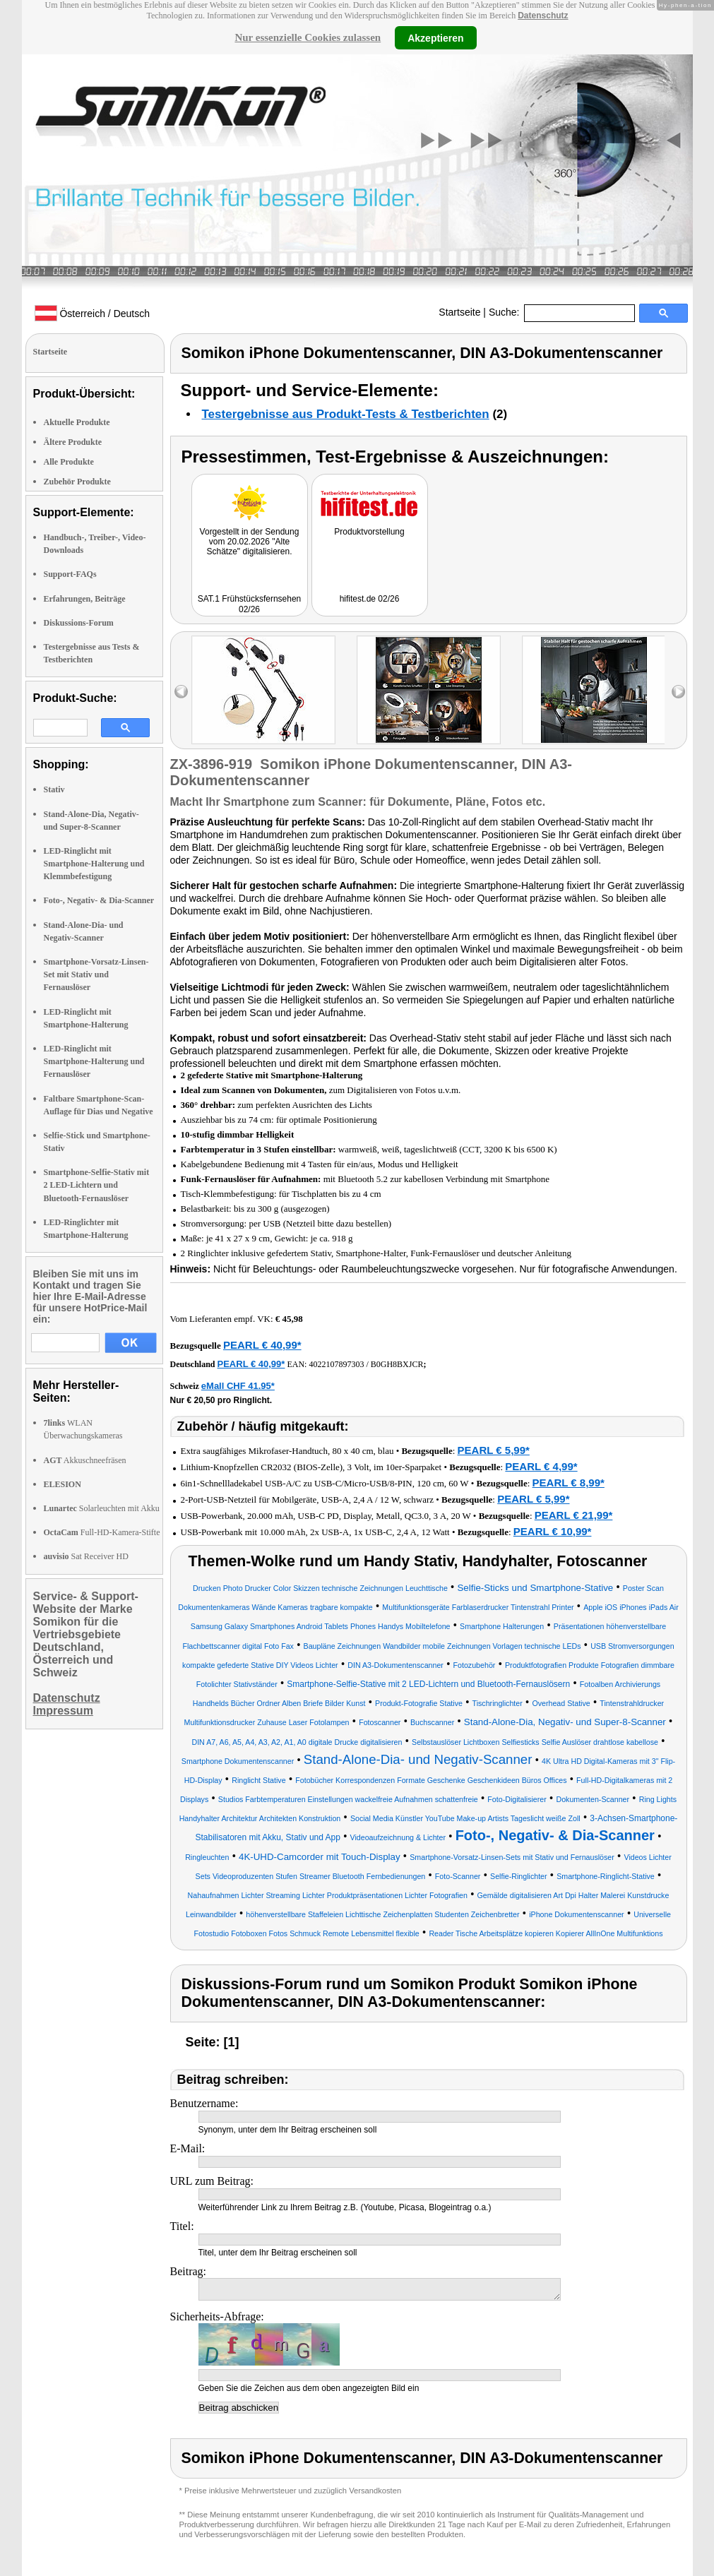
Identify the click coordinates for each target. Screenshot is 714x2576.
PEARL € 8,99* (568, 1483)
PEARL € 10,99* (552, 1531)
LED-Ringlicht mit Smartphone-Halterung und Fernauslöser (94, 1061)
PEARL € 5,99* (494, 1450)
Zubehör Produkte (77, 482)
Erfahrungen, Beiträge (85, 599)
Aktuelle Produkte (77, 422)
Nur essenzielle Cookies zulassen (307, 37)
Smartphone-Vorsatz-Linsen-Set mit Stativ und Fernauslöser (96, 974)
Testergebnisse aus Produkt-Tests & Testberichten (345, 414)
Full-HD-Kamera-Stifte (102, 1532)
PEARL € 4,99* (541, 1466)
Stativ (54, 789)
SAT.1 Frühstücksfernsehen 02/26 (250, 604)
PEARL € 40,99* (262, 1345)
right (678, 691)
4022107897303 (336, 1364)
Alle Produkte (69, 462)
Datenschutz (543, 15)
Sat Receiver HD (86, 1556)
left (181, 691)
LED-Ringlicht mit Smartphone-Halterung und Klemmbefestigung (94, 863)
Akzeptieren (435, 37)
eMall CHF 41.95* (238, 1386)
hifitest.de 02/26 (370, 599)
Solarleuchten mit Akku (102, 1508)
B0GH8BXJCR (397, 1364)
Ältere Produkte (73, 442)
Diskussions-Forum (79, 623)
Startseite (459, 312)
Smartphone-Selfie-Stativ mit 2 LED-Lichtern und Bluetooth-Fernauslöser (97, 1185)
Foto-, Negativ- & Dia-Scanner (99, 900)
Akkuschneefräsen (85, 1460)
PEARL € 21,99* (574, 1515)
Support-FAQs (70, 574)
